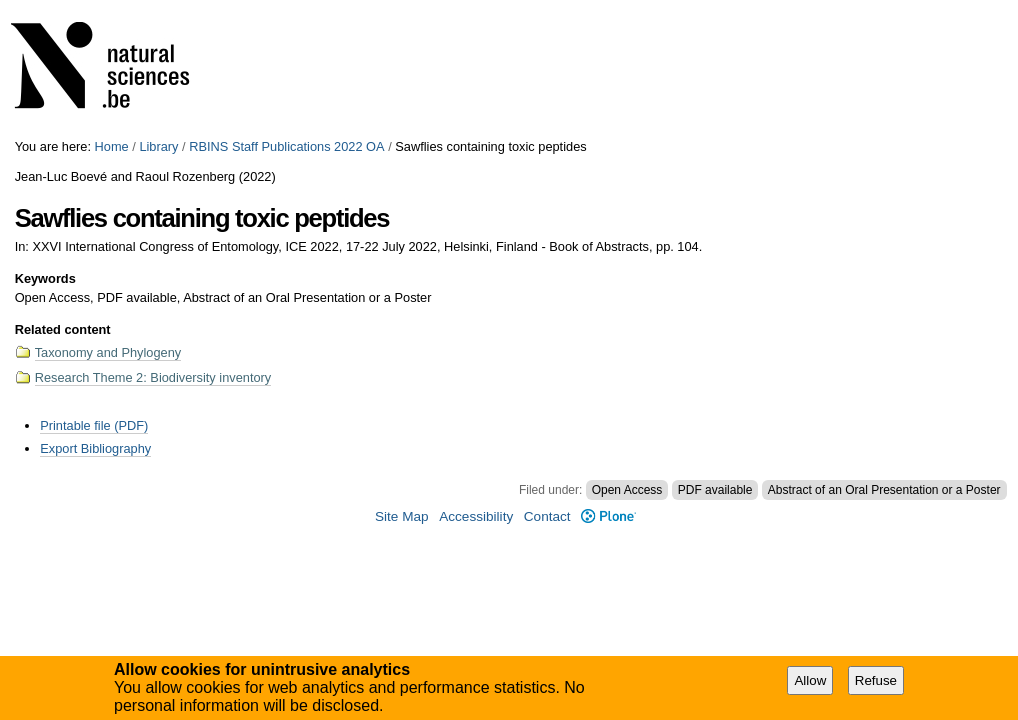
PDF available (715, 490)
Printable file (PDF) (94, 425)
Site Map (402, 516)
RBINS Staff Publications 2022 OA (286, 146)
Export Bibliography (95, 448)
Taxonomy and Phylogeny (108, 352)
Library (158, 146)
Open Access (627, 490)
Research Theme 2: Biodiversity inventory (153, 377)
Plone (608, 516)
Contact (547, 516)
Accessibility (476, 516)
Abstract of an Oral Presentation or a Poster (884, 490)
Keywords (45, 278)
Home (112, 146)
